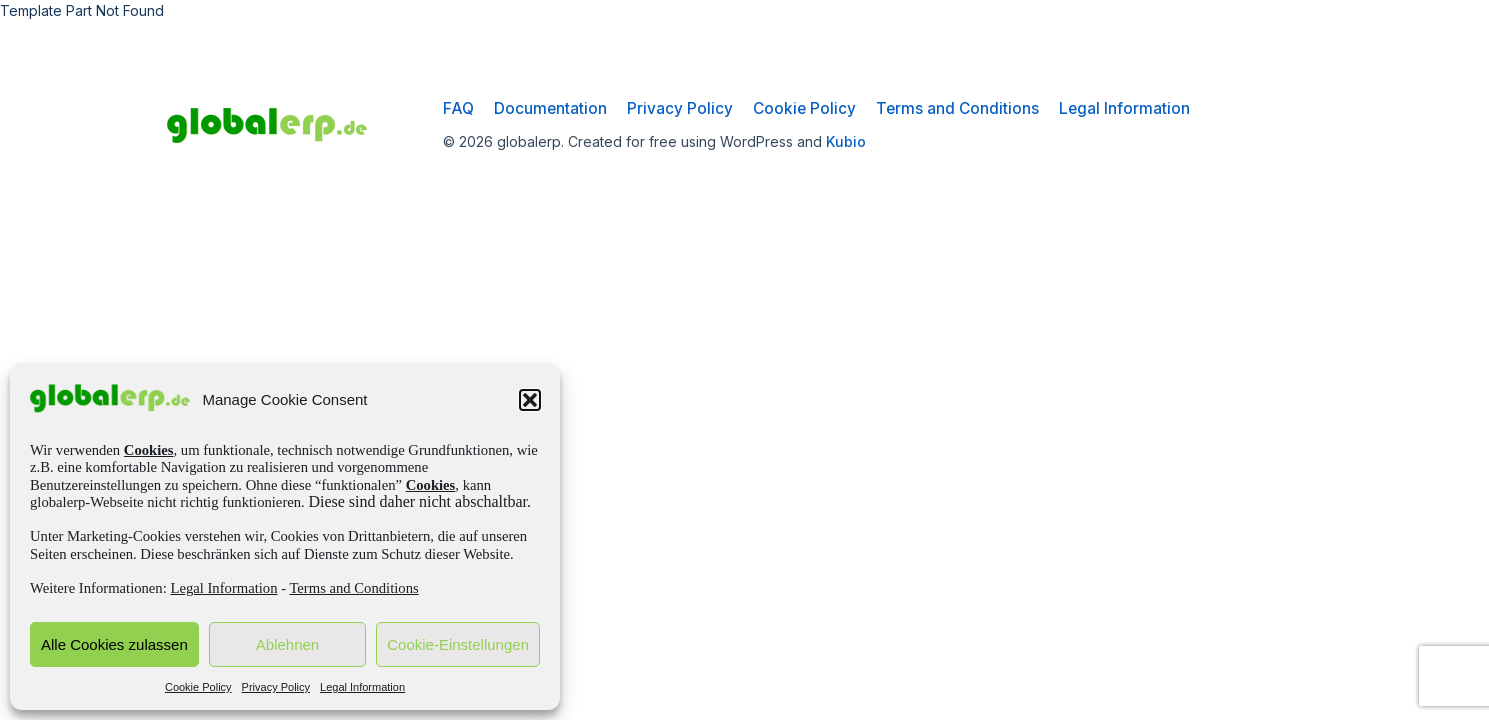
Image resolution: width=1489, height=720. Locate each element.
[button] (530, 400)
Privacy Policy (276, 687)
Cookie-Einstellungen (458, 644)
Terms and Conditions (353, 588)
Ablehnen (287, 644)
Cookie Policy (198, 687)
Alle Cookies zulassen (114, 644)
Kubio (846, 141)
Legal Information (223, 588)
